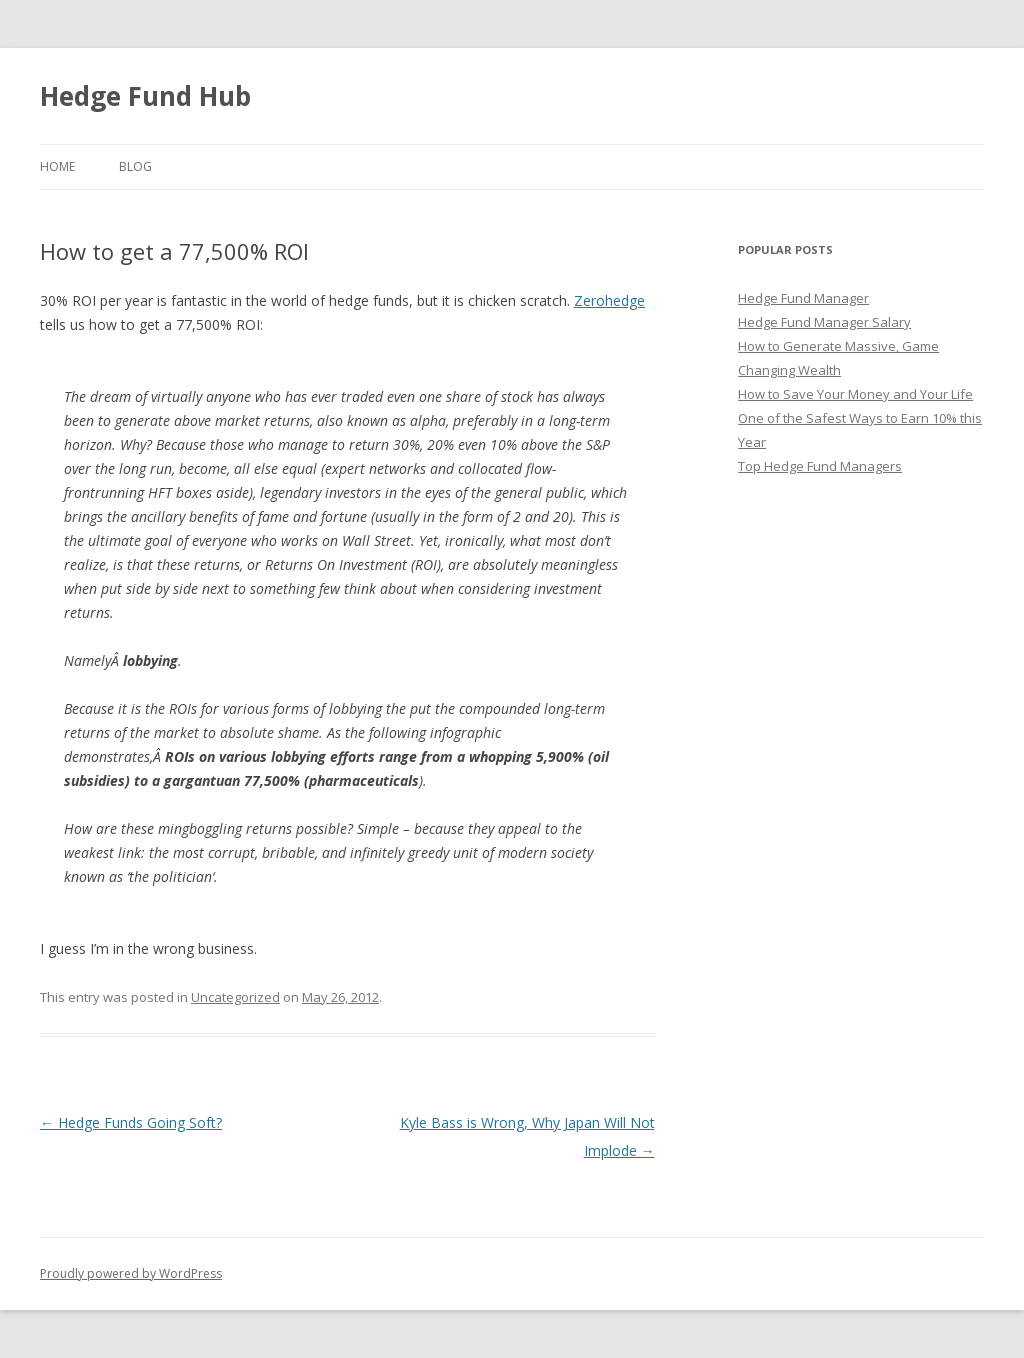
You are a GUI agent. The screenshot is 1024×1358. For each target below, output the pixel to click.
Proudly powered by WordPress (131, 1273)
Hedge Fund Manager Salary (824, 322)
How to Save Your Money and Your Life (855, 394)
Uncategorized (235, 997)
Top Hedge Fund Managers (820, 466)
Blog (135, 166)
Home (57, 166)
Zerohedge (609, 300)
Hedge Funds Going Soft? (131, 1122)
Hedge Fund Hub (145, 96)
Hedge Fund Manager (803, 298)
